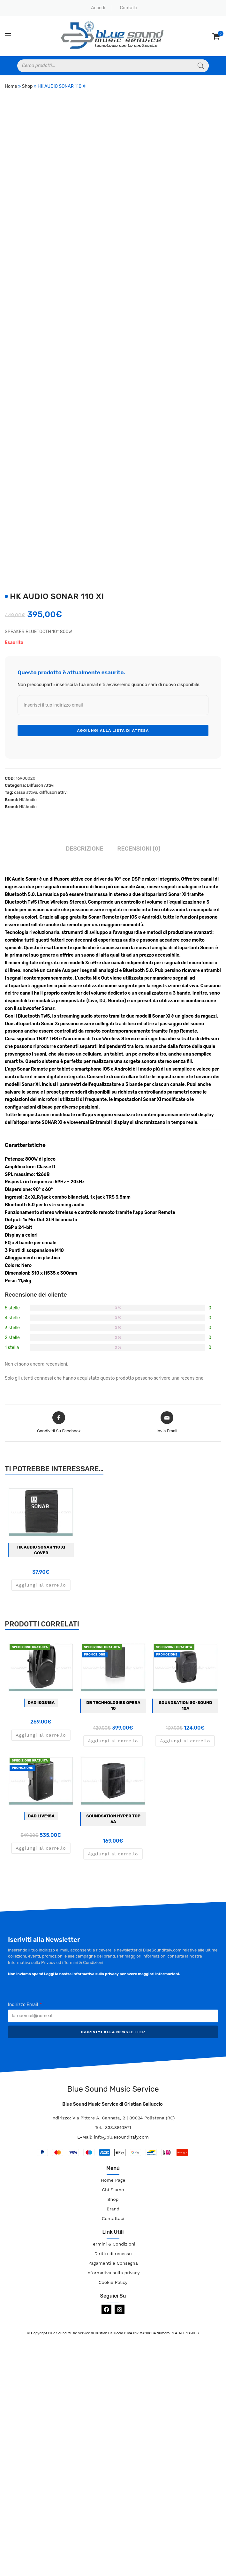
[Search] (201, 65)
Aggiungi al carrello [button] (41, 1584)
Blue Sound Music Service (113, 2089)
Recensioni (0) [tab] (138, 848)
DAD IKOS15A (41, 1702)
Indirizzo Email (23, 2004)
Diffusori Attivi (40, 785)
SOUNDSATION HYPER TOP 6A (113, 1819)
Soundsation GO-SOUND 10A (185, 1705)
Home (11, 86)
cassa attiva (25, 792)
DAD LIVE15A (41, 1816)
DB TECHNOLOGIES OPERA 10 (113, 1705)
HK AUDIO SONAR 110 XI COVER (41, 1550)
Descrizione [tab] (84, 848)
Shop (27, 86)
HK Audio (28, 799)
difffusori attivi (53, 792)
